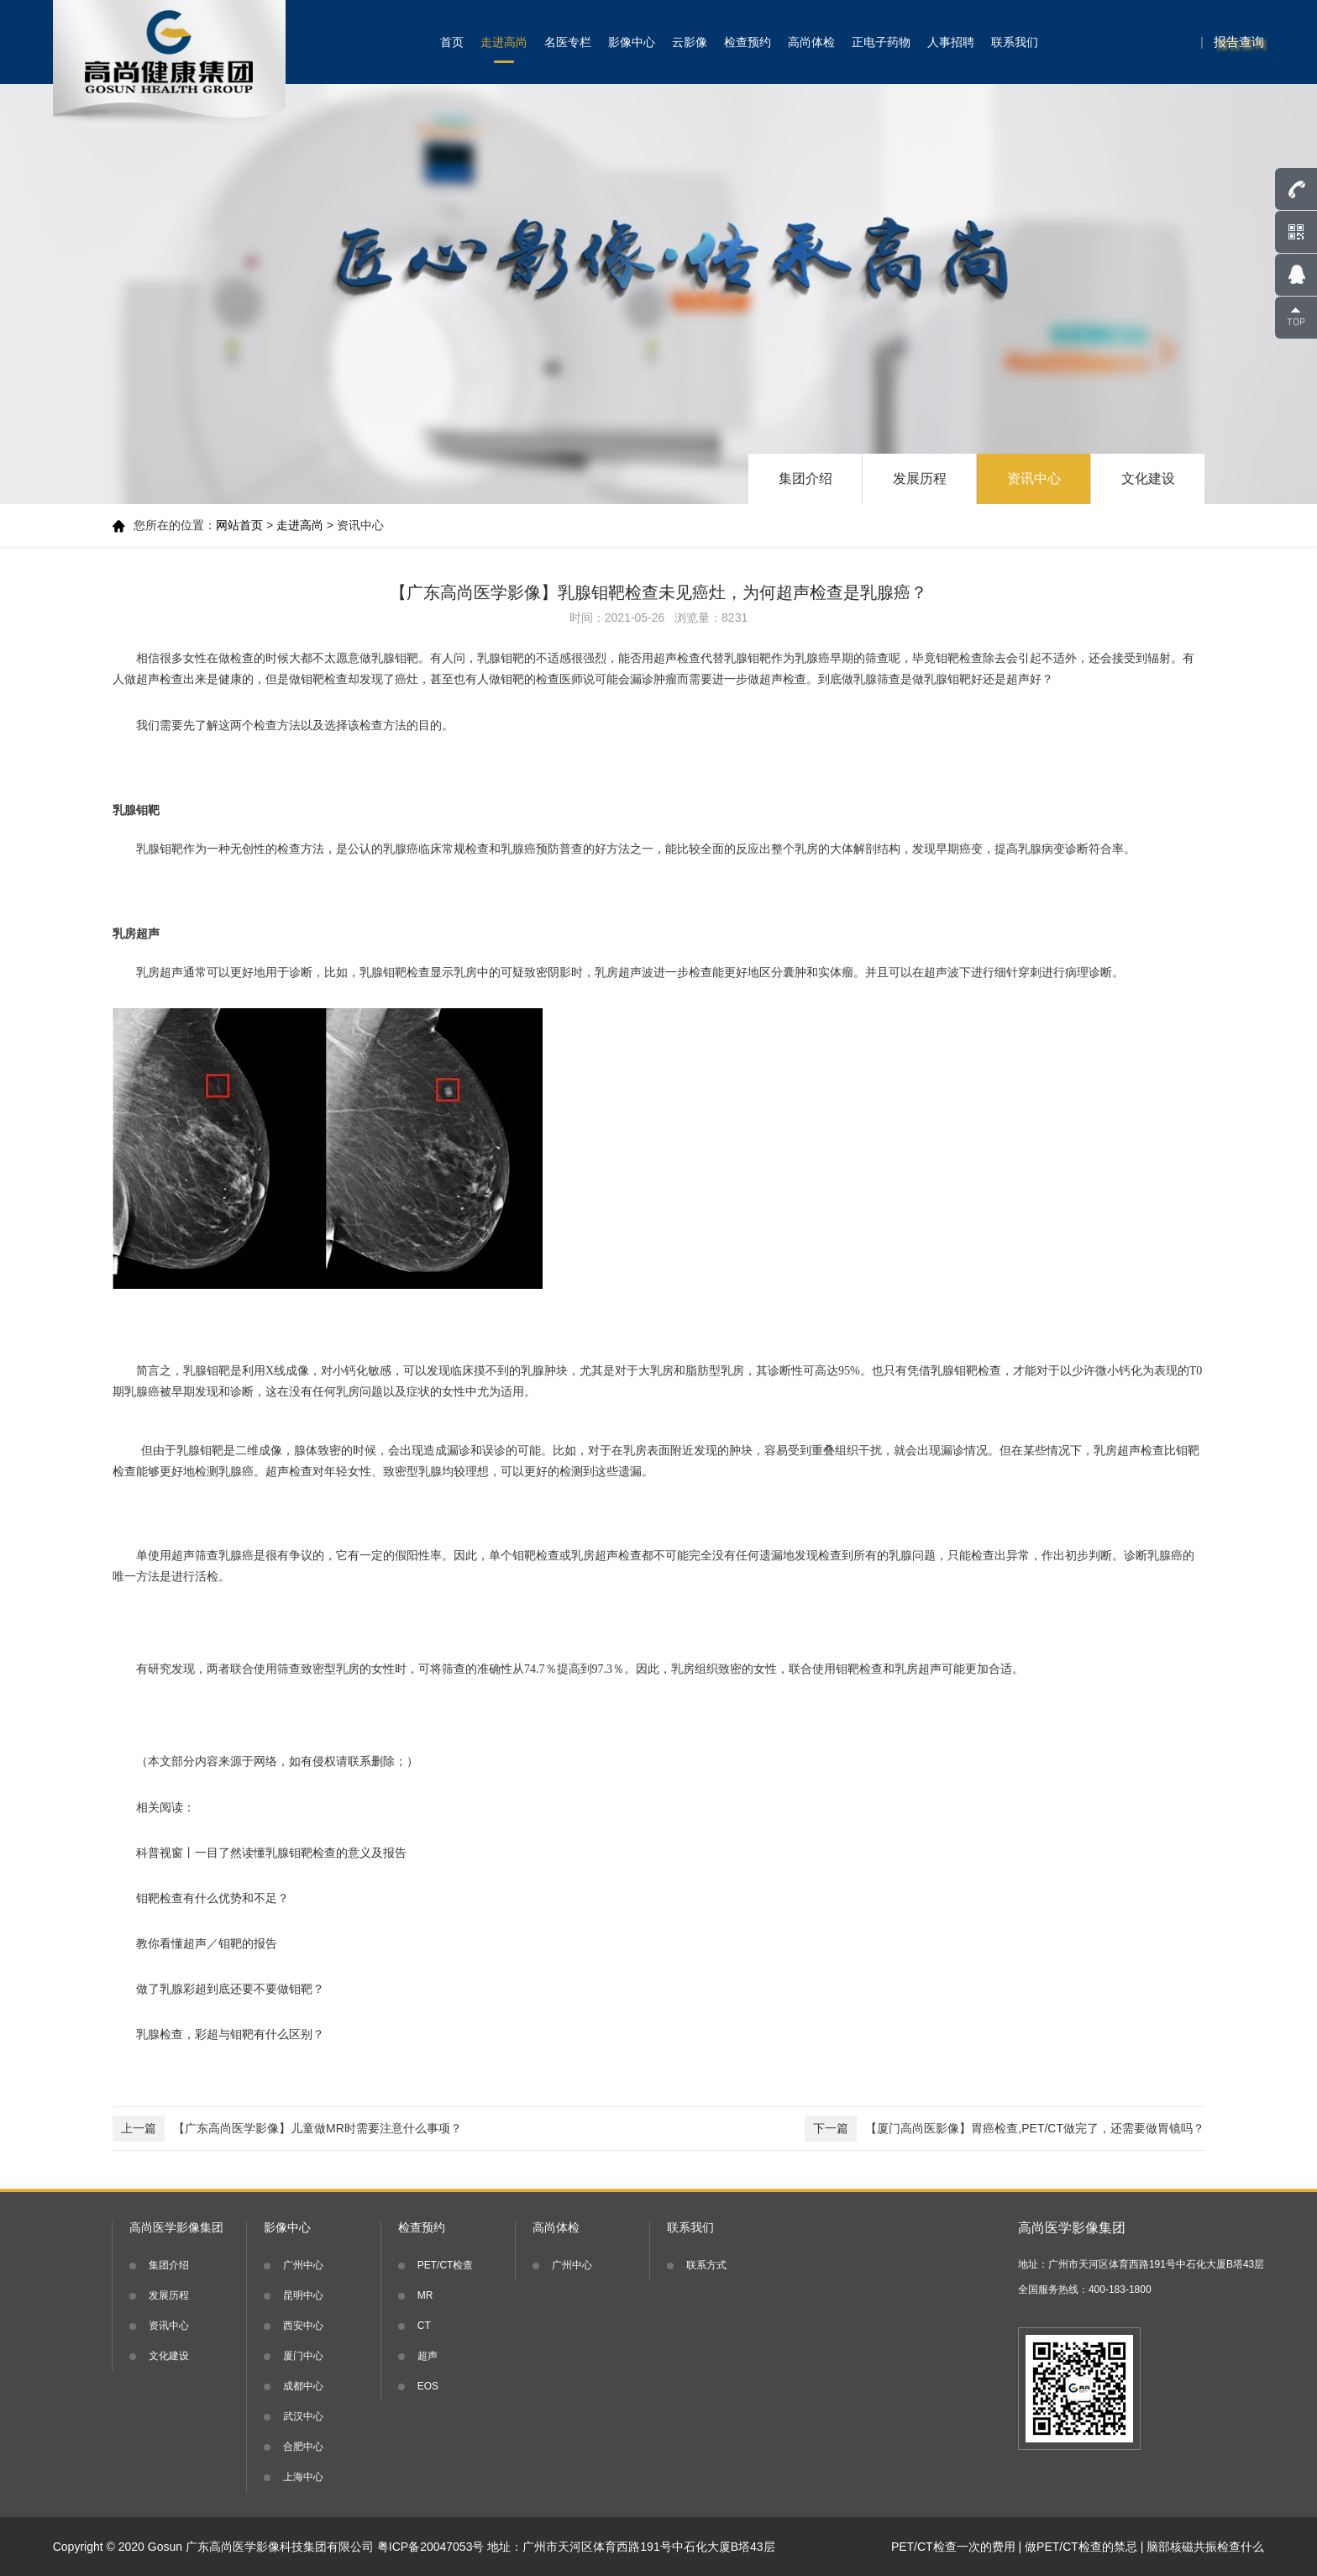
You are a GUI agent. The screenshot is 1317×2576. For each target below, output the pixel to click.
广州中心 (303, 2265)
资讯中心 (1034, 478)
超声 (427, 2356)
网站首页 (239, 525)
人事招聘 (950, 42)
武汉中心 (303, 2416)
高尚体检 (811, 42)
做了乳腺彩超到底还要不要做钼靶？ (230, 1988)
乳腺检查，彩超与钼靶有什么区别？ (230, 2034)
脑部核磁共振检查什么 (1205, 2546)
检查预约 (747, 42)
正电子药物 (881, 42)
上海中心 (303, 2477)
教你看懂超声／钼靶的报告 (206, 1943)
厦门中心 (303, 2356)
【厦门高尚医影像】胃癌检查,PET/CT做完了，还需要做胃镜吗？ (1004, 2129)
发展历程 (920, 478)
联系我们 (1014, 42)
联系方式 (706, 2265)
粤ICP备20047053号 (431, 2546)
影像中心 (631, 42)
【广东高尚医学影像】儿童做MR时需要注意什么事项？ (287, 2129)
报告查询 (1239, 41)
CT (424, 2326)
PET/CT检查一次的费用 (953, 2546)
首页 (452, 42)
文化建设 (1148, 478)
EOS (427, 2386)
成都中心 (303, 2386)
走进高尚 (503, 42)
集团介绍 (805, 478)
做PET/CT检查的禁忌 (1081, 2546)
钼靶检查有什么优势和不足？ (212, 1898)
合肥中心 (303, 2446)
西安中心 (303, 2326)
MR (425, 2295)
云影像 (689, 42)
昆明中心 (303, 2295)
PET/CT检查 (445, 2265)
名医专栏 (567, 42)
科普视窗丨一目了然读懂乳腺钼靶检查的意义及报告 (271, 1852)
